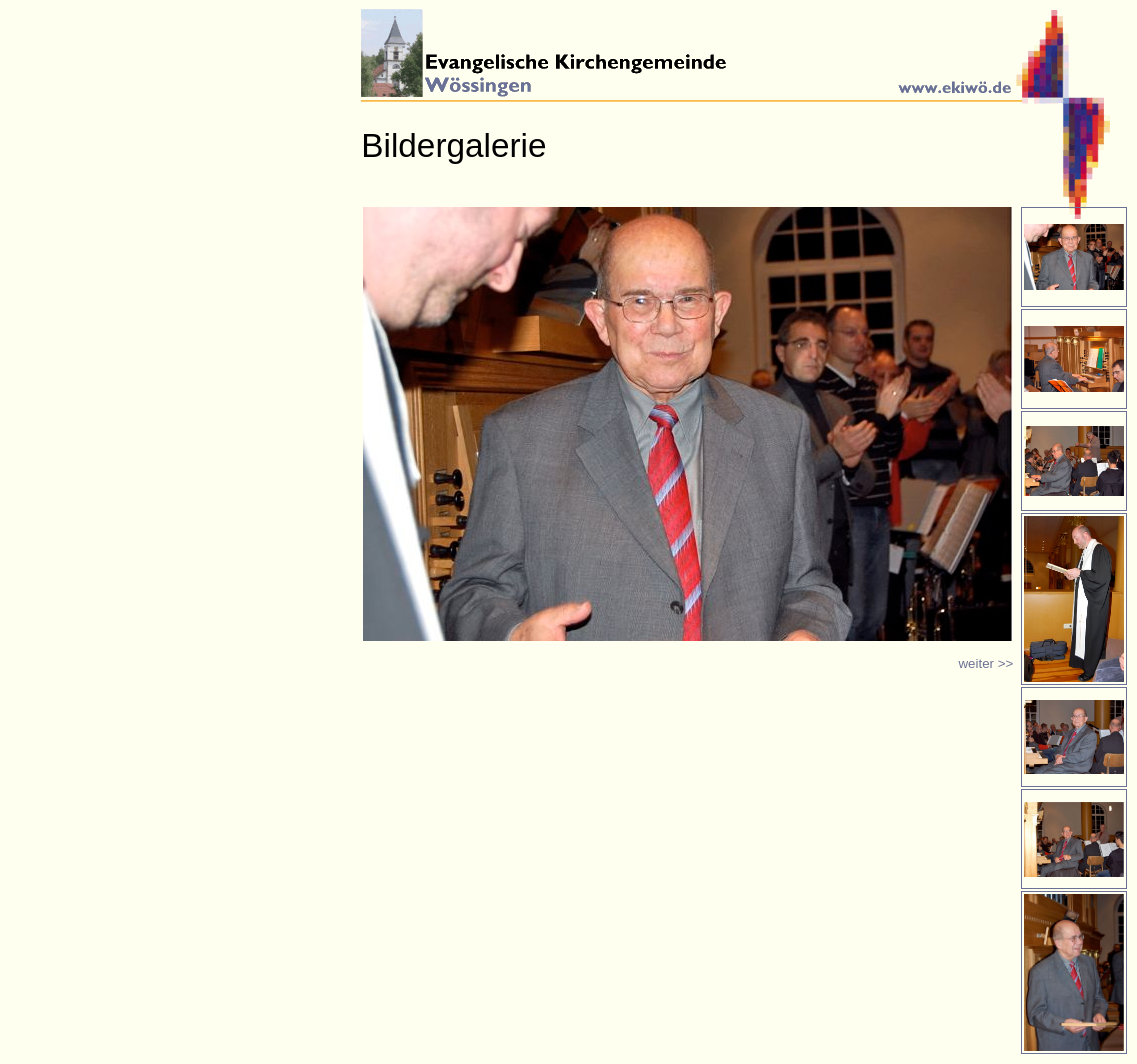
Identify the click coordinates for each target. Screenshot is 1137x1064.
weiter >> (985, 663)
